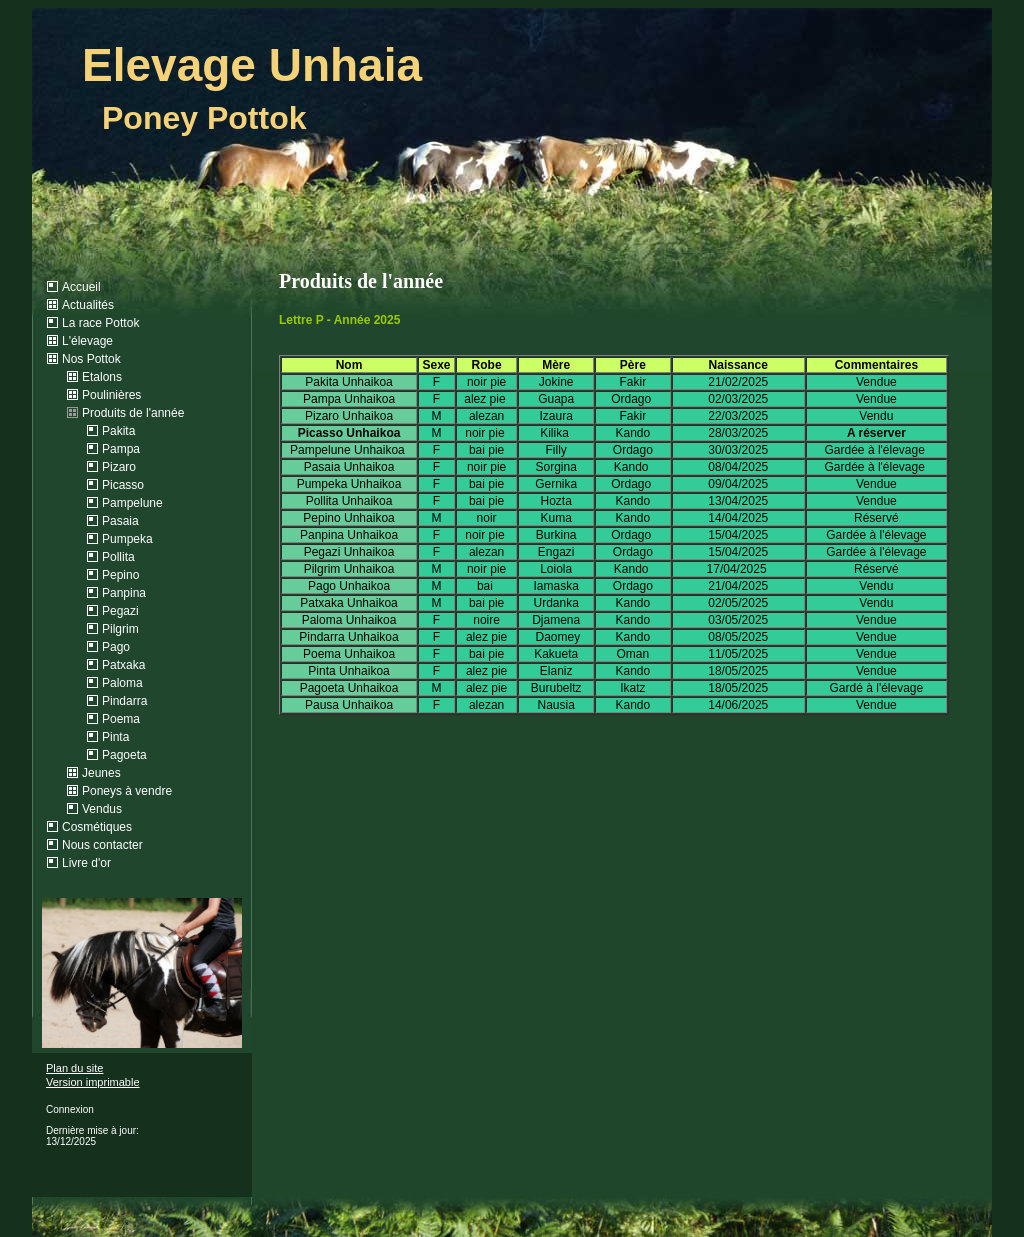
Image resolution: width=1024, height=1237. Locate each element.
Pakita (118, 431)
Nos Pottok (91, 359)
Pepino (120, 575)
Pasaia (120, 521)
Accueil (81, 287)
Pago (116, 647)
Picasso (123, 485)
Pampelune (132, 503)
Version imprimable (93, 1082)
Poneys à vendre (127, 791)
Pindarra (124, 701)
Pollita (118, 557)
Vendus (102, 809)
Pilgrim (120, 629)
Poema (121, 719)
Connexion (70, 1109)
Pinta (115, 737)
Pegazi (120, 611)
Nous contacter (102, 845)
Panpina (124, 593)
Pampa (121, 449)
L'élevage (87, 341)
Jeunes (101, 773)
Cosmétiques (97, 827)
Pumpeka (127, 539)
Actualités (88, 305)
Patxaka (123, 665)
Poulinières (111, 395)
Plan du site (74, 1068)
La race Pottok (100, 323)
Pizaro (119, 467)
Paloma (122, 683)
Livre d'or (86, 863)
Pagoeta (124, 755)
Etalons (102, 377)
